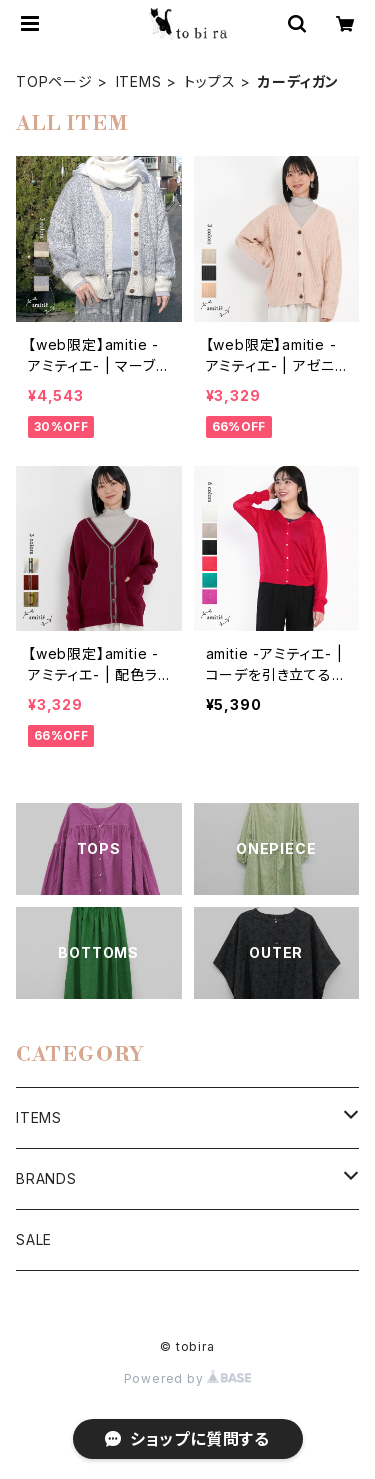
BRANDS (46, 1178)
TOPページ (54, 81)
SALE (34, 1239)
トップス (209, 81)
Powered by (188, 1378)
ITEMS (139, 81)
